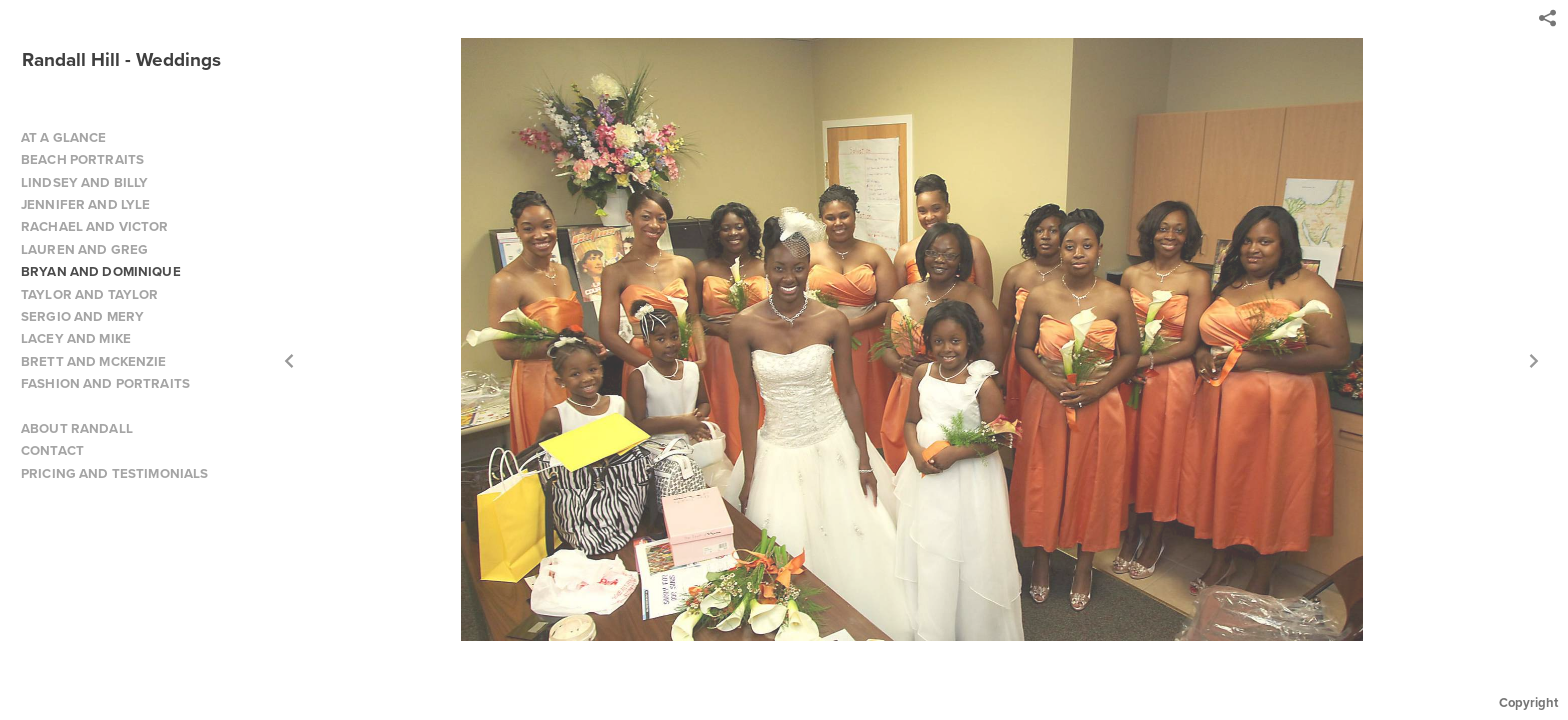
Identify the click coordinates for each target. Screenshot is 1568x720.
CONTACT (52, 450)
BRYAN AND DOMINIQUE (101, 271)
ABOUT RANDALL (77, 428)
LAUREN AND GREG (84, 249)
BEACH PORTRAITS (82, 159)
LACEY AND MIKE (76, 338)
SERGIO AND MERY (82, 316)
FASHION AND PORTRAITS (105, 383)
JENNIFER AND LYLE (85, 204)
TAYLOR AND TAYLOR (89, 294)
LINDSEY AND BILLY (84, 182)
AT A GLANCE (64, 137)
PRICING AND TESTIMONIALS (114, 473)
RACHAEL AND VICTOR (95, 226)
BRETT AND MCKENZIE (94, 361)
